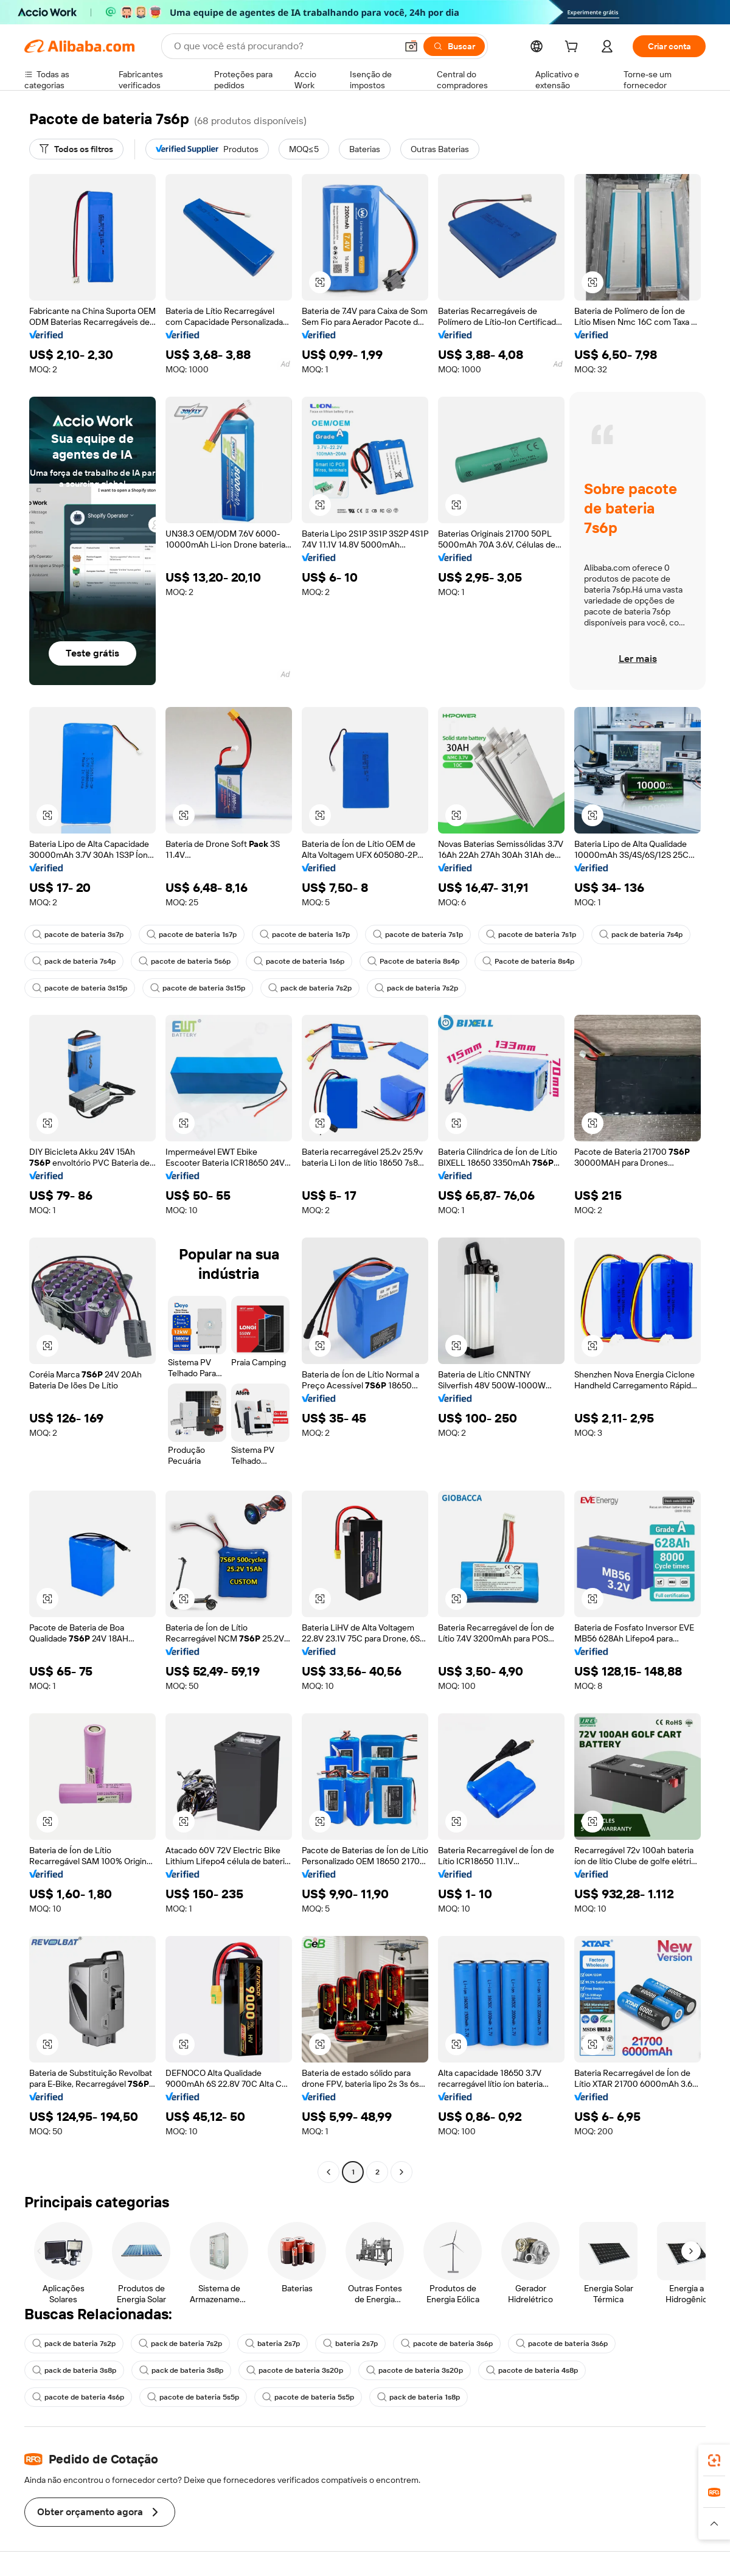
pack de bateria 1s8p (418, 2397)
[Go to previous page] (328, 2172)
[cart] (574, 48)
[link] (714, 2460)
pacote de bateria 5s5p (193, 2397)
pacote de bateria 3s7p (77, 934)
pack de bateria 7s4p (641, 934)
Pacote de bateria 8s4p (413, 961)
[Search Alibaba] (284, 46)
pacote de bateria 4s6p (78, 2397)
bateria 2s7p (272, 2343)
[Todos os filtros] (76, 149)
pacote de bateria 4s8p (532, 2370)
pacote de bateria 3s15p (79, 988)
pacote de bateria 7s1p (418, 934)
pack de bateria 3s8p (74, 2370)
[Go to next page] (401, 2172)
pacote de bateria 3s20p (294, 2370)
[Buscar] (454, 46)
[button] (411, 46)
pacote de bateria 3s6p (447, 2343)
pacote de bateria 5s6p (185, 961)
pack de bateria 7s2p (310, 988)
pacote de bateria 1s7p (192, 934)
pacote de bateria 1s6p (299, 961)
